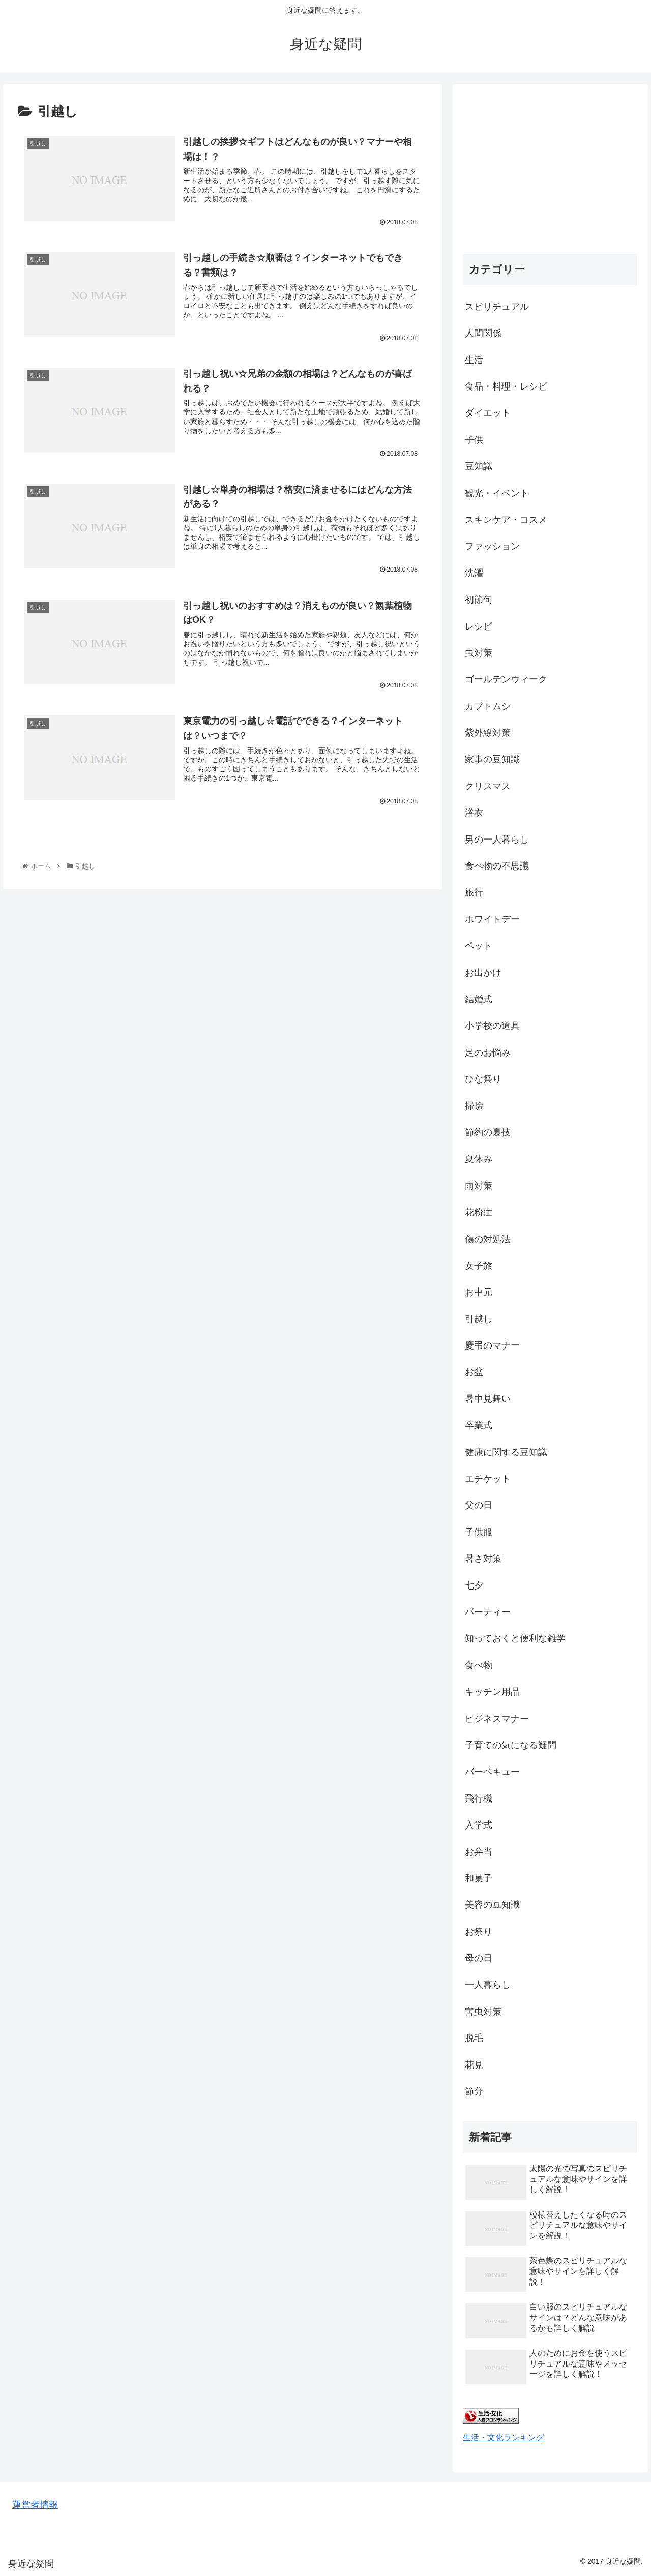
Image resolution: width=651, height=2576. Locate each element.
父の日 (478, 1505)
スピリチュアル (497, 307)
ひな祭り (483, 1079)
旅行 (474, 892)
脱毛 (474, 2038)
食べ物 (478, 1665)
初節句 (478, 599)
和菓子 (478, 1878)
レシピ (478, 626)
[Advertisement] (550, 166)
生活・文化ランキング (503, 2437)
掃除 (474, 1106)
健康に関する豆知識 (506, 1452)
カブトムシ (488, 706)
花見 (474, 2065)
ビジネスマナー (497, 1719)
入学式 (478, 1825)
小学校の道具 (492, 1026)
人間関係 (483, 333)
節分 (474, 2091)
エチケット (488, 1479)
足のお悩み (488, 1052)
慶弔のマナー (492, 1345)
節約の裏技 (488, 1132)
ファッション (492, 546)
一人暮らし (488, 1985)
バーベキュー (492, 1771)
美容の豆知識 (492, 1905)
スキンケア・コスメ (506, 520)
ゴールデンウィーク (506, 679)
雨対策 (478, 1186)
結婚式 (478, 999)
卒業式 (478, 1425)
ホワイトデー (492, 919)
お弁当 (478, 1852)
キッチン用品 (492, 1692)
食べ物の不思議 (497, 866)
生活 (474, 360)
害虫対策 (483, 2011)
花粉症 (478, 1212)
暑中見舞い (488, 1399)
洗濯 (474, 573)
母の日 (478, 1958)
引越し (478, 1319)
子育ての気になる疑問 (510, 1745)
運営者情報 (35, 2505)
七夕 (474, 1585)
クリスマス (488, 786)
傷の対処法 (488, 1239)
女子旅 (478, 1266)
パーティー (488, 1612)
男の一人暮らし (497, 839)
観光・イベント (497, 493)
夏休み (478, 1159)
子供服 (478, 1532)
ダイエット (488, 413)
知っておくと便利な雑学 (515, 1638)
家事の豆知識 (492, 759)
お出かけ (483, 973)
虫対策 (478, 653)
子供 (474, 440)
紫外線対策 (488, 733)
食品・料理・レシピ (506, 386)
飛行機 (478, 1798)
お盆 (474, 1372)
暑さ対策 (483, 1558)
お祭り (478, 1932)
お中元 (478, 1292)
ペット (478, 946)
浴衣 (474, 812)
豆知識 (478, 466)
